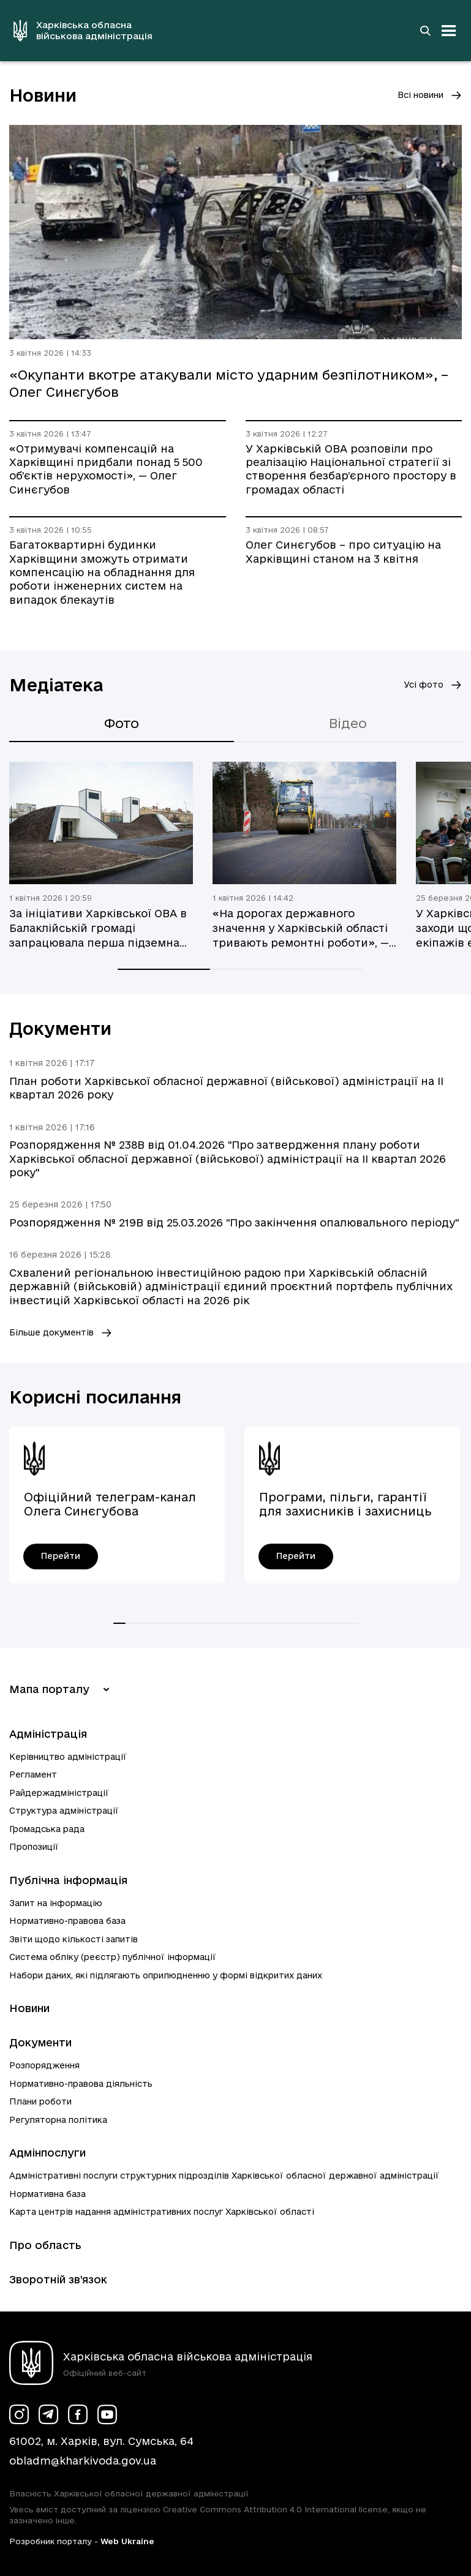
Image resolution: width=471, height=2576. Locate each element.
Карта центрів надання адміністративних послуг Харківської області (161, 2212)
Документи (40, 2042)
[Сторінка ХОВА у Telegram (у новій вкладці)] (48, 2414)
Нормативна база (47, 2194)
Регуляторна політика (58, 2120)
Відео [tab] (348, 723)
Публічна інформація (68, 1880)
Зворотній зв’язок (58, 2279)
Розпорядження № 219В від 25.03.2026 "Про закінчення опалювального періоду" (234, 1222)
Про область (45, 2245)
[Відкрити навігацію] (449, 31)
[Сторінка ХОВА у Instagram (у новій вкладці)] (19, 2414)
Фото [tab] (121, 723)
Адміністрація (48, 1734)
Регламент (33, 1774)
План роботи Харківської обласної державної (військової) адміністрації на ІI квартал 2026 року (226, 1087)
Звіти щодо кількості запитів (73, 1939)
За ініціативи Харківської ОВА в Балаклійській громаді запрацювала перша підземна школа (98, 928)
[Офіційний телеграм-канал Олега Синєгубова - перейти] (60, 1556)
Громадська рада (47, 1829)
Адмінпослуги (47, 2152)
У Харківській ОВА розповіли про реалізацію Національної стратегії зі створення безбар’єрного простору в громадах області (351, 469)
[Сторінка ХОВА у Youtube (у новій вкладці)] (107, 2414)
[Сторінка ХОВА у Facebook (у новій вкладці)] (78, 2414)
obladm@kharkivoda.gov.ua (82, 2460)
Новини (29, 2008)
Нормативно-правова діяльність (81, 2084)
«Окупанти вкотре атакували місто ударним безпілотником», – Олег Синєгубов (228, 383)
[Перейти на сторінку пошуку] (425, 31)
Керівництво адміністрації (68, 1757)
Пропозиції (34, 1847)
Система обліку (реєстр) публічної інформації (112, 1957)
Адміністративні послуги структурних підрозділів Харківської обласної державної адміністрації (224, 2175)
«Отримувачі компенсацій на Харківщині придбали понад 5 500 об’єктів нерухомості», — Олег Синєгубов (106, 469)
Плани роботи (40, 2101)
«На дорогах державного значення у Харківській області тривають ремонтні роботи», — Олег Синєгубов (301, 928)
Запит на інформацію (55, 1903)
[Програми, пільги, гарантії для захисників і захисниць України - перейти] (296, 1556)
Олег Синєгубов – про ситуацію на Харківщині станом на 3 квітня (343, 551)
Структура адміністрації (64, 1811)
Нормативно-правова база (67, 1921)
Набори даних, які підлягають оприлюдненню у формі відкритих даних (165, 1975)
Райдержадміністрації (59, 1793)
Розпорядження (44, 2065)
